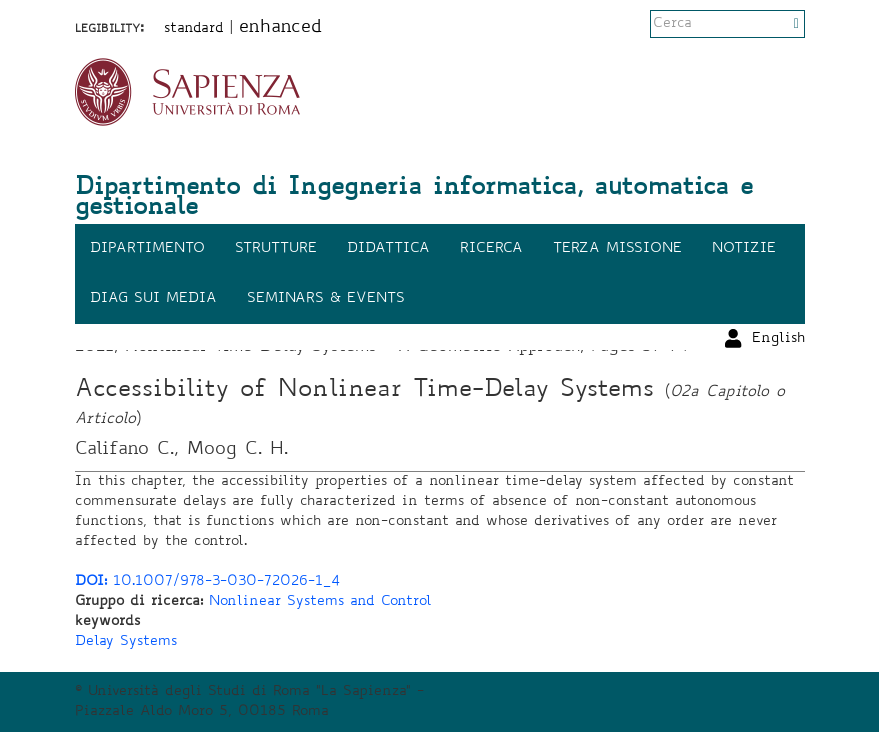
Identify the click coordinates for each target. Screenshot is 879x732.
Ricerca (491, 249)
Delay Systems (126, 642)
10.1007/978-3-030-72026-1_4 (207, 582)
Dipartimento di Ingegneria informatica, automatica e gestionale (414, 199)
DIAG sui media (153, 299)
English (778, 25)
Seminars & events (326, 299)
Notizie (744, 249)
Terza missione (617, 249)
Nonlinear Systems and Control (320, 602)
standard (194, 29)
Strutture (276, 249)
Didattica (388, 249)
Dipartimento (147, 249)
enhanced (280, 28)
